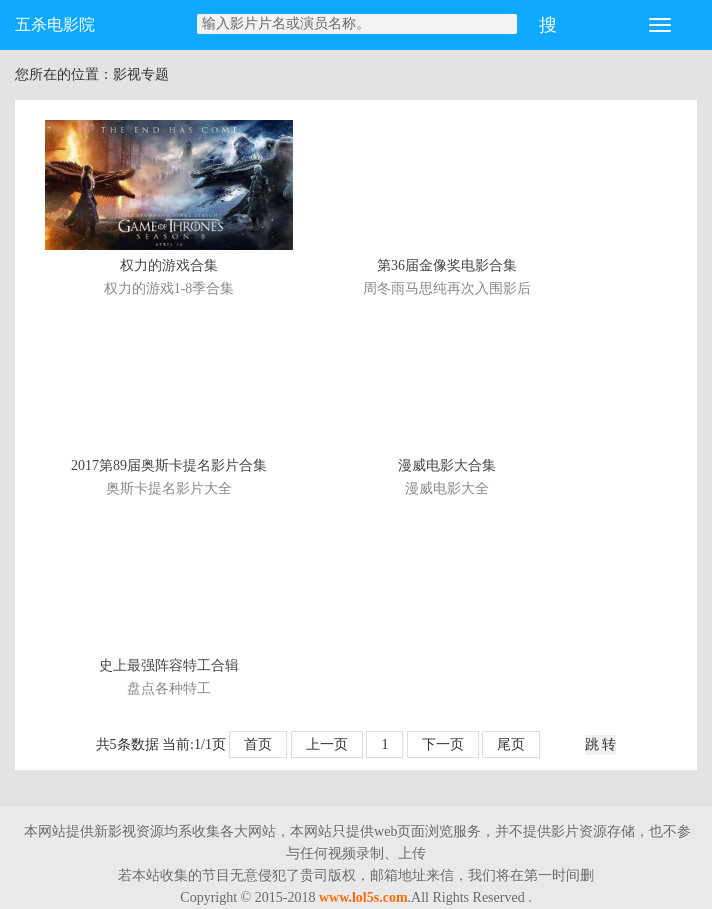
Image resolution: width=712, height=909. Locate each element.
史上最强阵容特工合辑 (169, 665)
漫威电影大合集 (447, 465)
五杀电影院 (55, 24)
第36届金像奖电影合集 (447, 265)
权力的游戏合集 (169, 265)
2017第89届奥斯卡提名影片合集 (169, 465)
